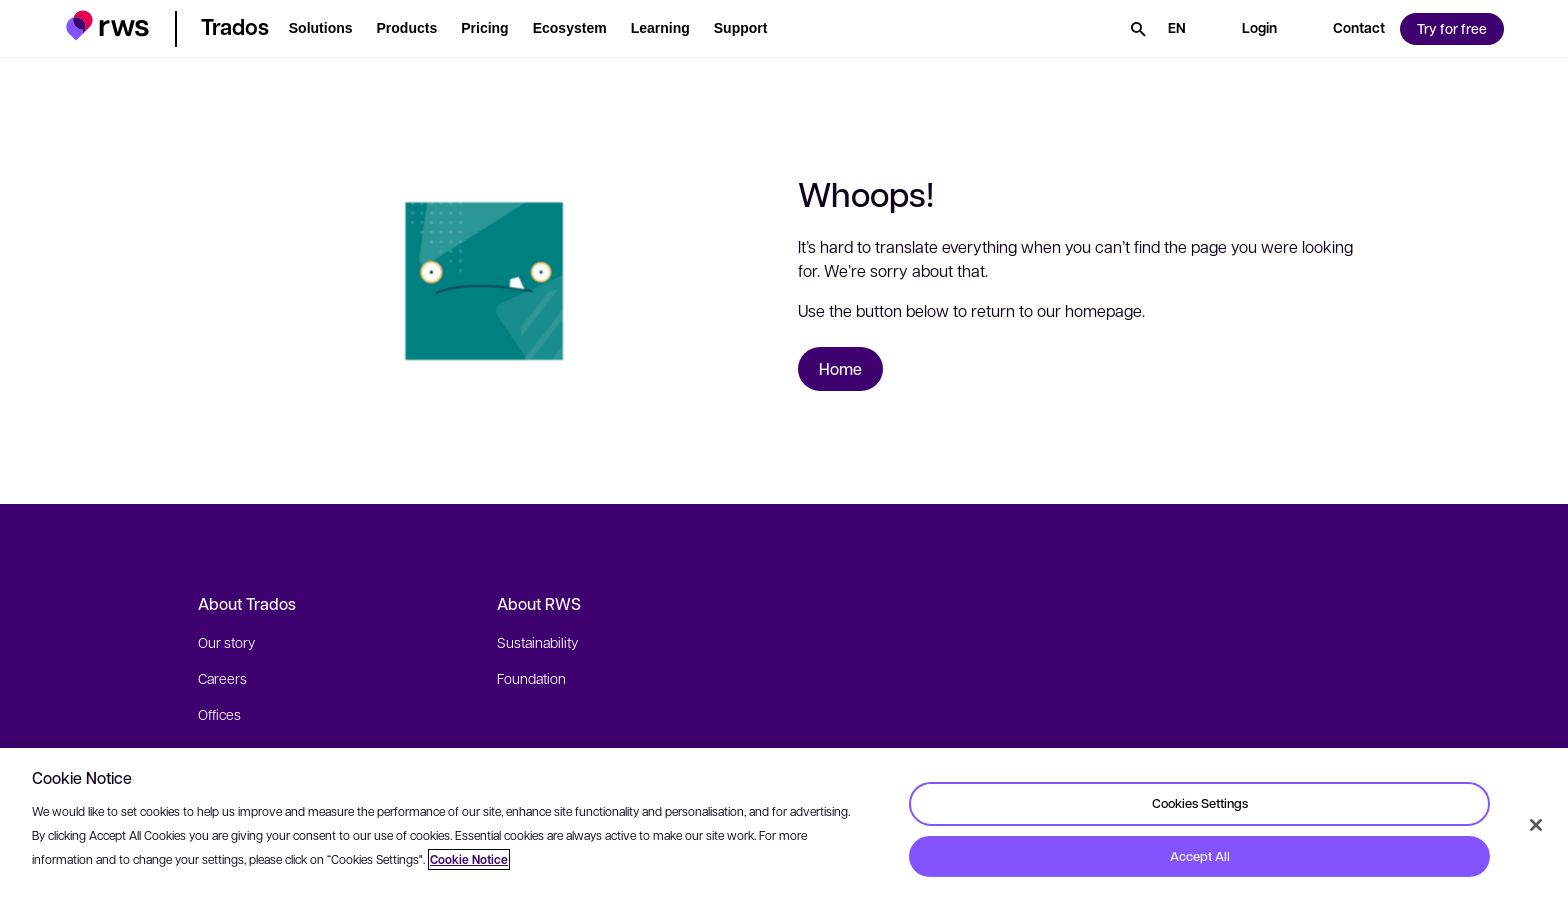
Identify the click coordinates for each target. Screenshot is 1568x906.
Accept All (1200, 856)
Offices (219, 714)
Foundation (531, 678)
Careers (222, 678)
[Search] (1138, 29)
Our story (226, 642)
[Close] (1536, 825)
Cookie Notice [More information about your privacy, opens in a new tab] (469, 859)
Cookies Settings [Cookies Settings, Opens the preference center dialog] (1200, 803)
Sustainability (537, 642)
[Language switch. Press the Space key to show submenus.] (1177, 29)
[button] (107, 25)
